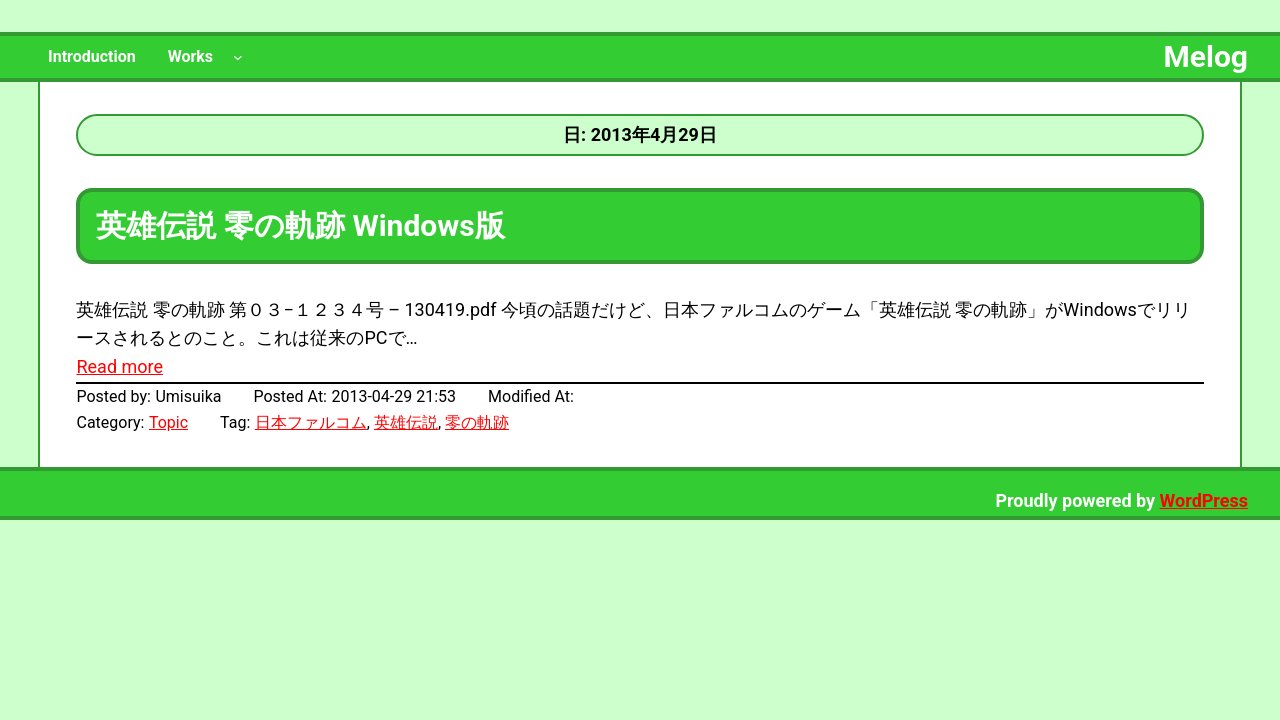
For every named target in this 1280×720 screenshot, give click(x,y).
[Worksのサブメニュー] (238, 57)
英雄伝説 (406, 422)
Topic (168, 422)
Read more (119, 366)
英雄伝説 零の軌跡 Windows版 (300, 225)
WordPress (1204, 500)
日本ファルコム (311, 422)
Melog (1206, 56)
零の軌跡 (477, 422)
